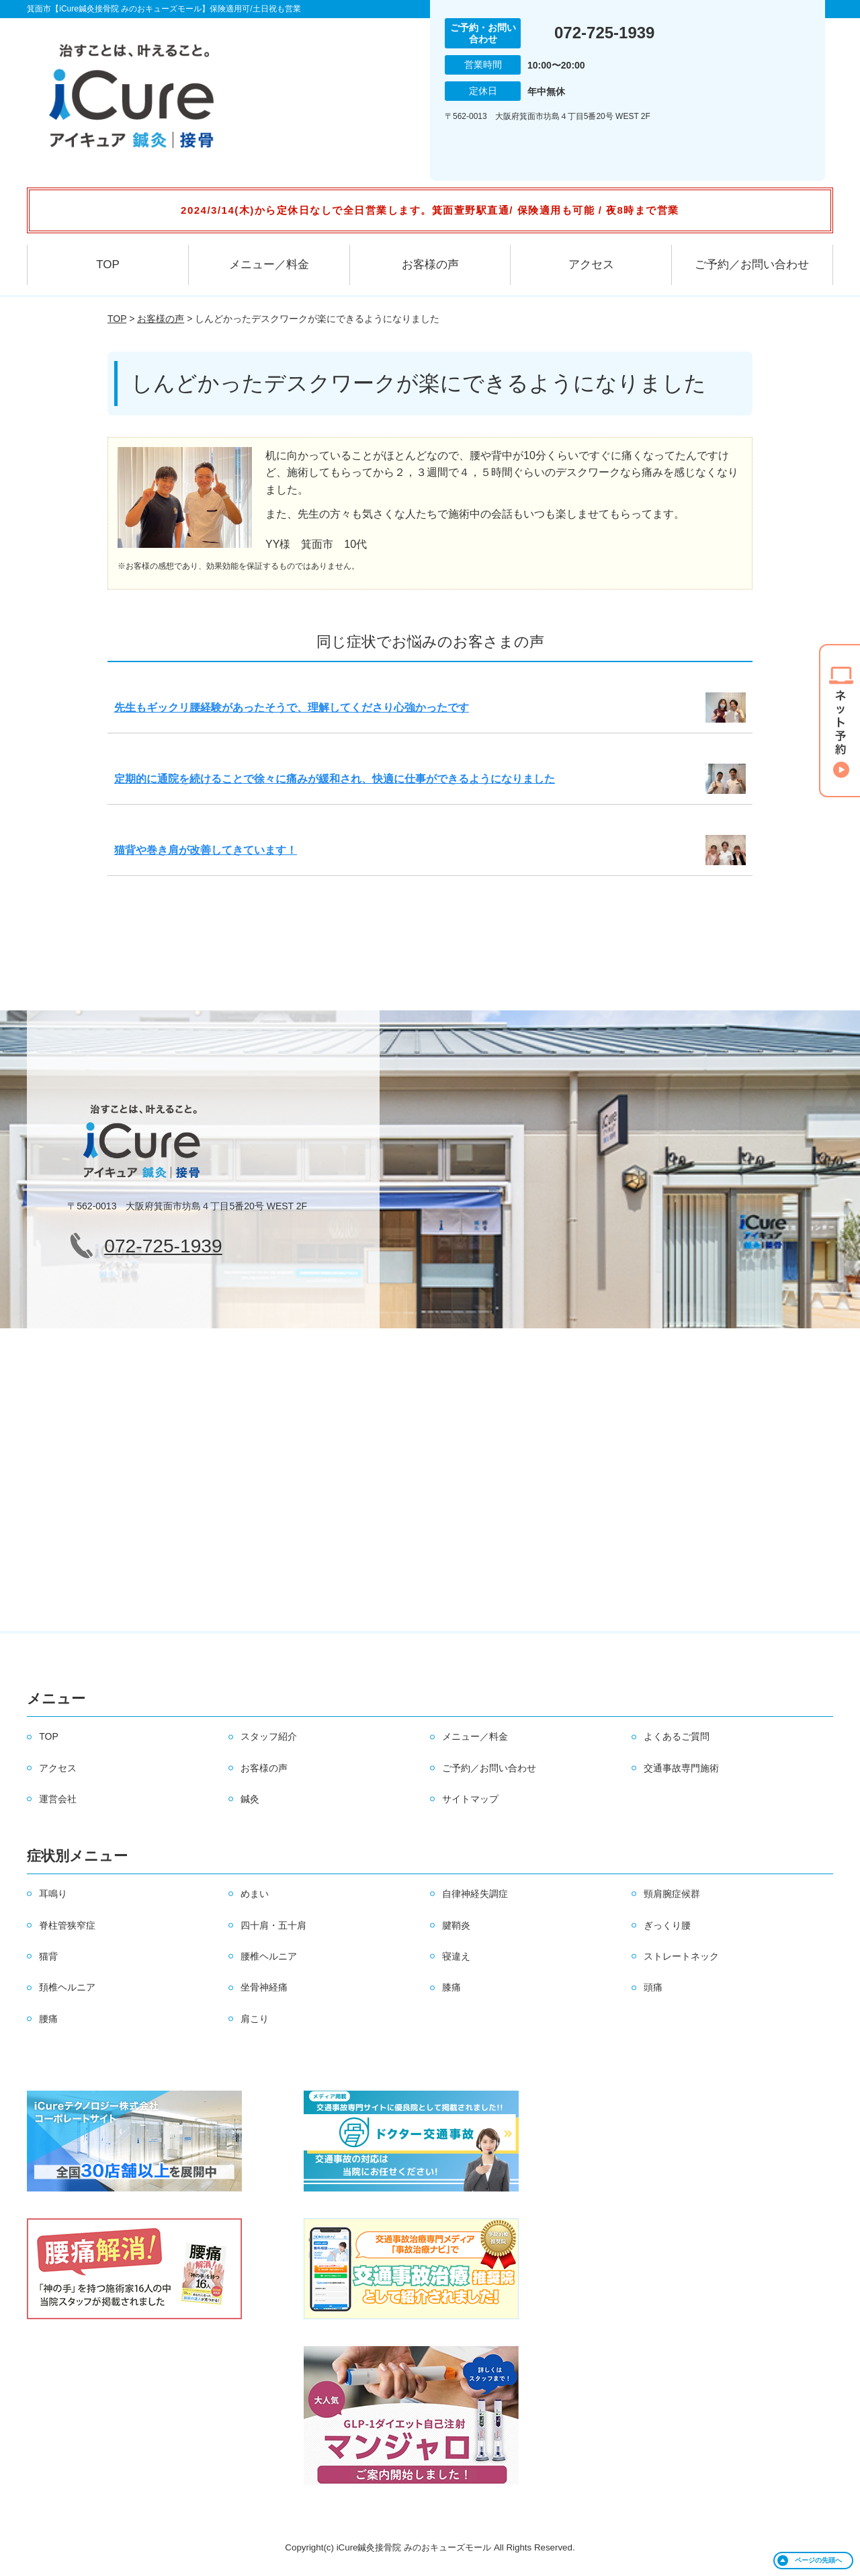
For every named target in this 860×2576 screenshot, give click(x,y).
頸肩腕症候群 (672, 1893)
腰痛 (48, 2018)
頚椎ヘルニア (67, 1987)
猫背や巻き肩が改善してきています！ (205, 850)
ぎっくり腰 (667, 1925)
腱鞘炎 (456, 1925)
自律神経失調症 (475, 1893)
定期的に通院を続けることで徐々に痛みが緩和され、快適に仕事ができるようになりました (334, 778)
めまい (255, 1893)
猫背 (48, 1956)
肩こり (255, 2018)
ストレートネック (681, 1956)
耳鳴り (53, 1893)
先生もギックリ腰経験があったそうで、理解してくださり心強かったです (291, 707)
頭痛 (653, 1987)
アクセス (591, 264)
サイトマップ (470, 1799)
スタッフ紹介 (269, 1736)
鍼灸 (250, 1799)
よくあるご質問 (677, 1736)
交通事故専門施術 (681, 1768)
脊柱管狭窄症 (67, 1925)
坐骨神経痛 (264, 1987)
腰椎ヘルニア (269, 1956)
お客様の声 (430, 264)
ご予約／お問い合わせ (752, 264)
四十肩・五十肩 (273, 1925)
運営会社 (58, 1799)
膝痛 (451, 1987)
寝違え (456, 1956)
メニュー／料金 (269, 264)
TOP (108, 264)
